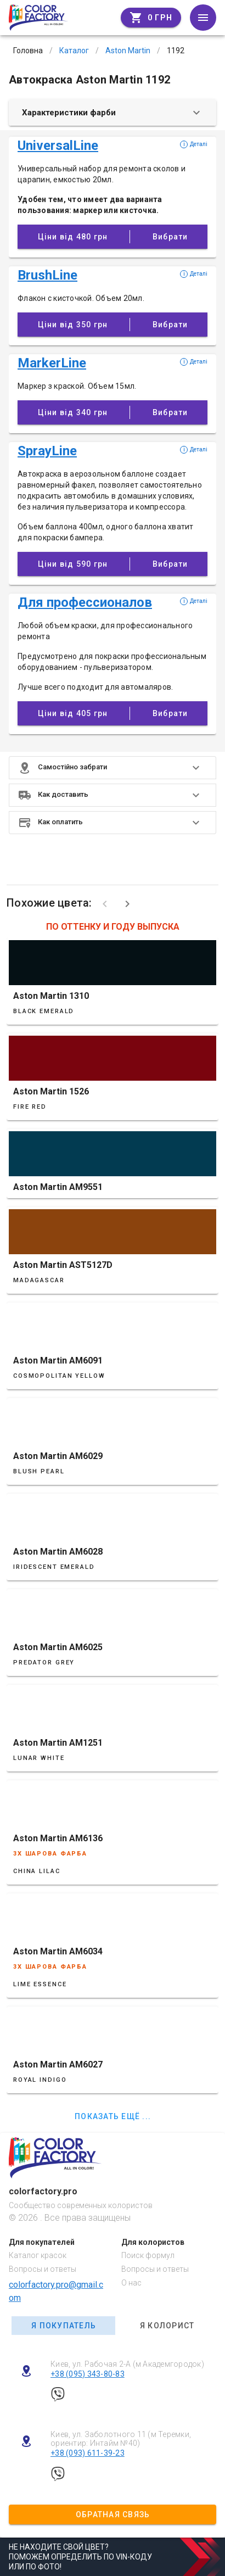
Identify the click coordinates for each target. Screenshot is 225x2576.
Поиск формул (148, 2255)
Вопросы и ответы (42, 2269)
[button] (112, 768)
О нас (131, 2282)
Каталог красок (37, 2255)
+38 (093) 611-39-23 (87, 2453)
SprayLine (47, 451)
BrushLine (47, 275)
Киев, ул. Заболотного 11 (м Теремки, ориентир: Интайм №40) (120, 2439)
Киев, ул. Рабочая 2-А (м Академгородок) (127, 2364)
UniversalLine (58, 145)
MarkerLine (52, 363)
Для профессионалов (85, 602)
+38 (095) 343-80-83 (87, 2374)
